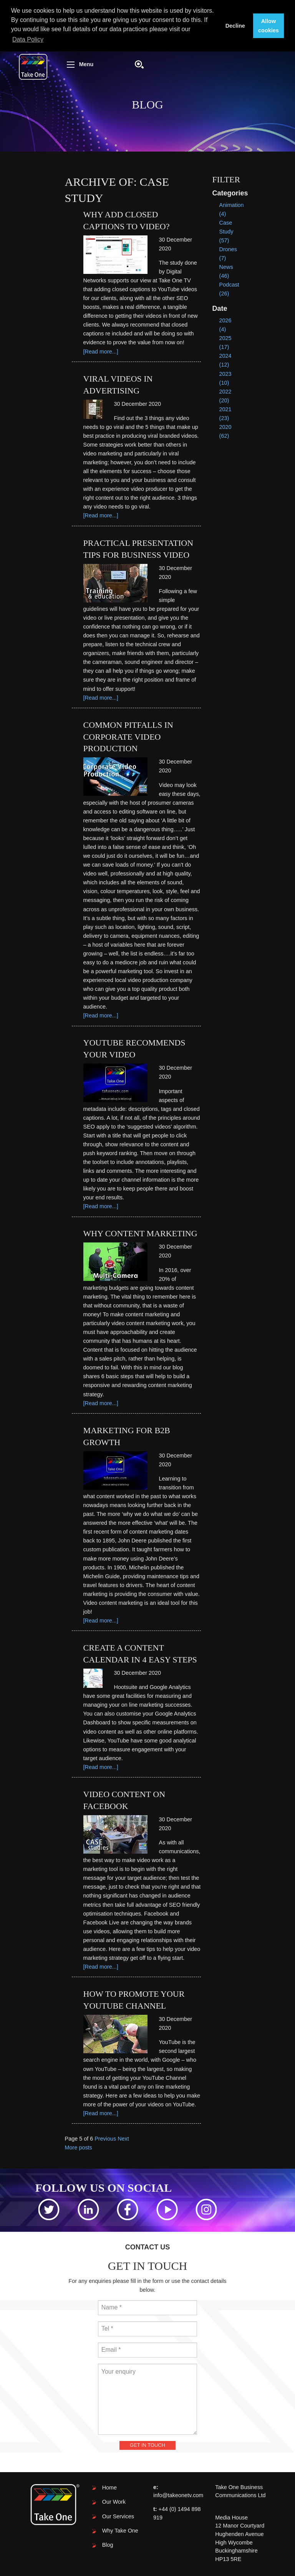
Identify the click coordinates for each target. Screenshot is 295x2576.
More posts (78, 2147)
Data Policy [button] (27, 39)
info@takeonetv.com (178, 2495)
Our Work (114, 2502)
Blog (107, 2545)
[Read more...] (100, 351)
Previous (105, 2139)
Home (109, 2487)
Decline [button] (235, 26)
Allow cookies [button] (268, 25)
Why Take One (120, 2531)
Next (123, 2139)
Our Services (118, 2516)
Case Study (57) (226, 231)
